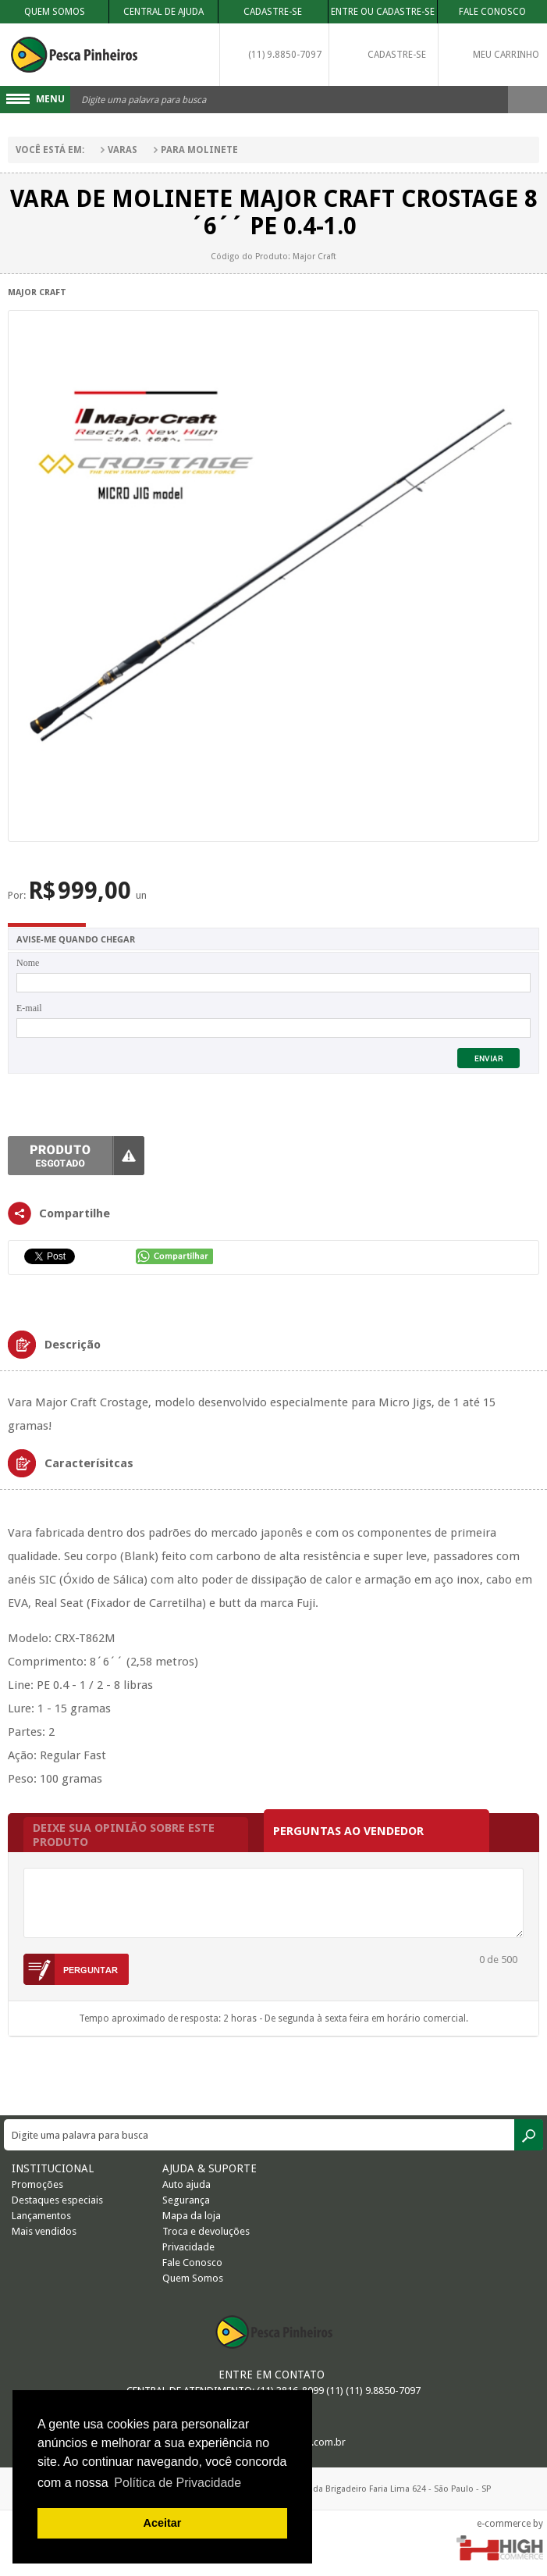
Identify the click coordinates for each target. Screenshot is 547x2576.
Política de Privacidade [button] (177, 2482)
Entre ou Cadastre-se (383, 11)
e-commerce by (510, 2523)
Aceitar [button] (163, 2523)
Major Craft (37, 292)
